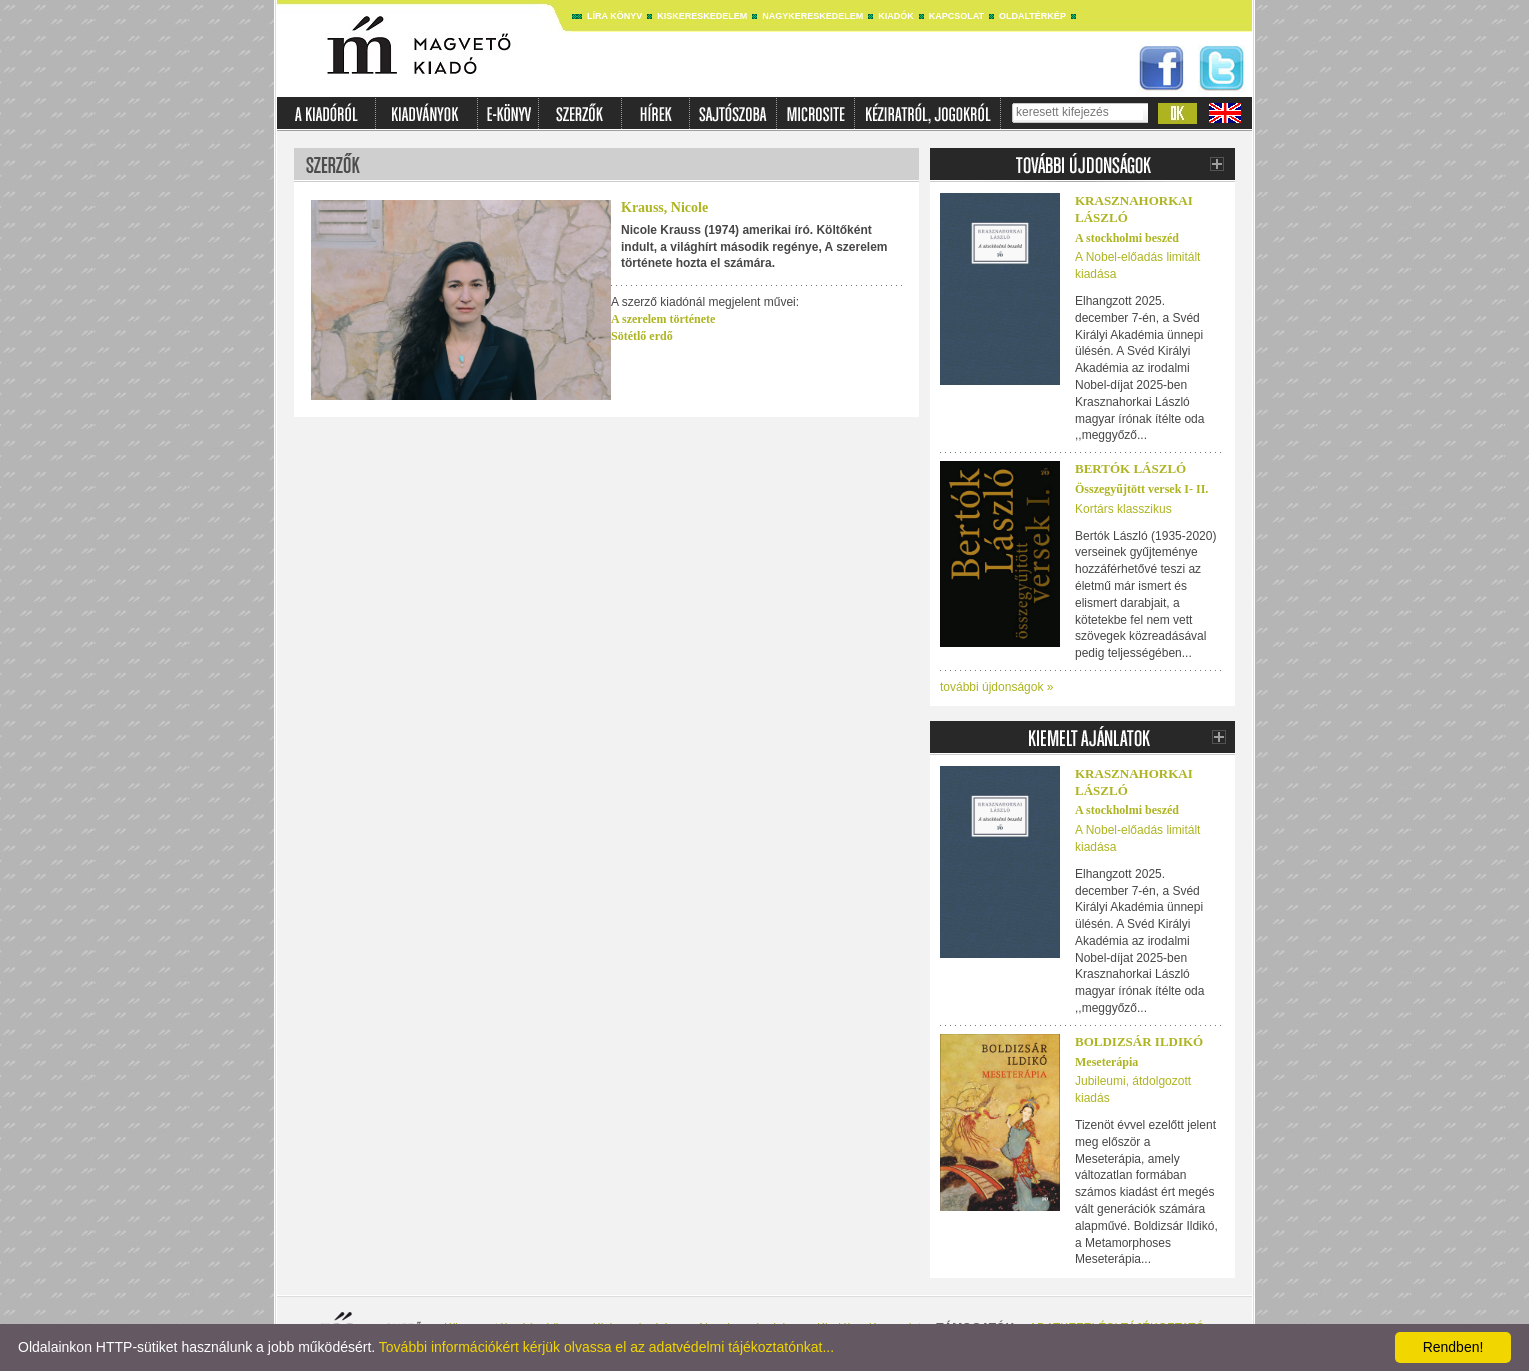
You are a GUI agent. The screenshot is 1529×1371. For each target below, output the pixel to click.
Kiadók (896, 16)
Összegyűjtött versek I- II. (1141, 489)
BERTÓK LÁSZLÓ (1130, 468)
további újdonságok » (996, 687)
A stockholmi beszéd (1127, 238)
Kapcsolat (956, 16)
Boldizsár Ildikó (1139, 1041)
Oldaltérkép (1032, 16)
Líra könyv (614, 16)
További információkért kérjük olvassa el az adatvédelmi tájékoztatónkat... (606, 1347)
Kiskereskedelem (702, 16)
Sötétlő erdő (642, 336)
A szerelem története (663, 319)
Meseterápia (1106, 1062)
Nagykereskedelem (812, 16)
